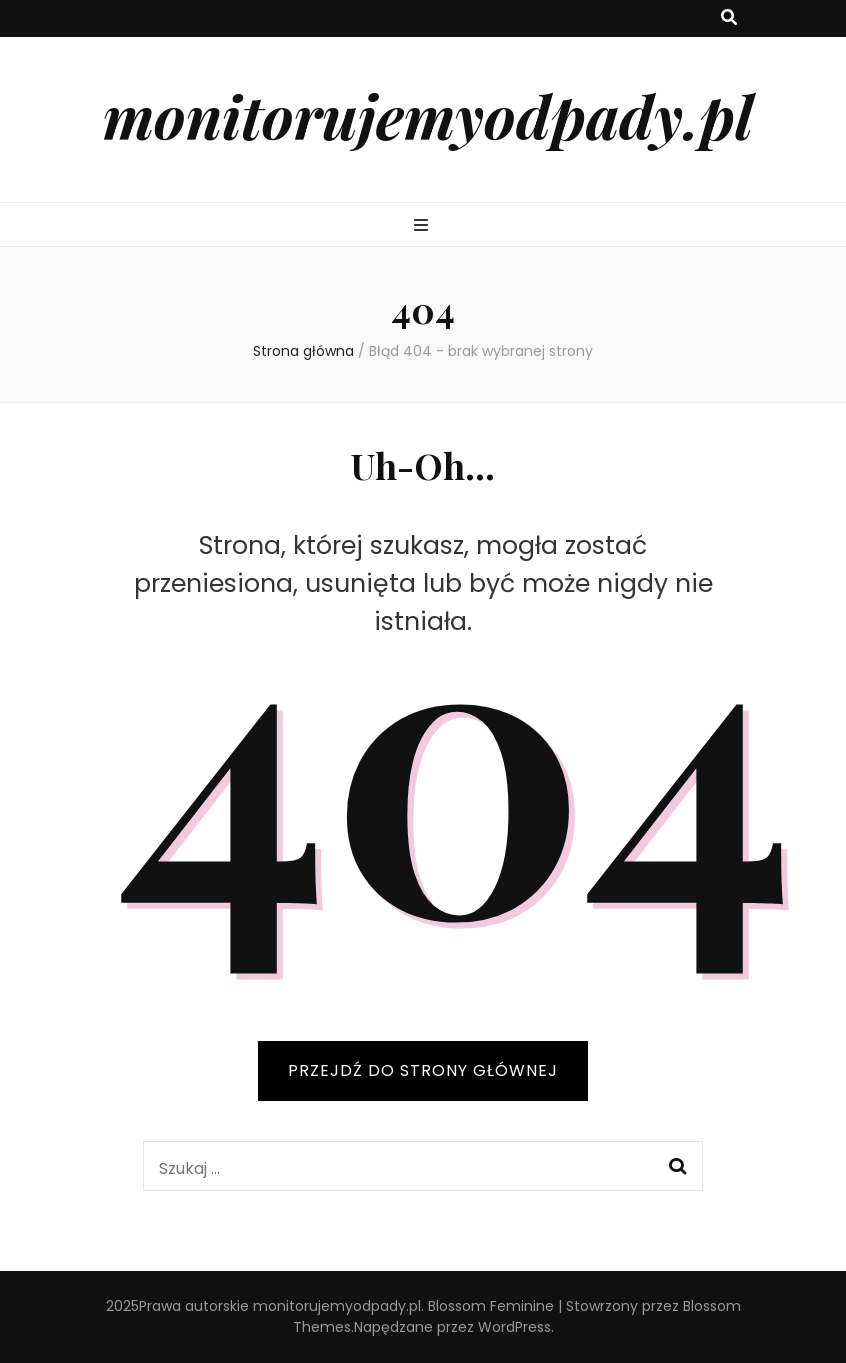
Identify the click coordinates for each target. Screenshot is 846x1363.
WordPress (514, 1327)
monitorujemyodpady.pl (428, 115)
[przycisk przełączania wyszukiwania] (729, 18)
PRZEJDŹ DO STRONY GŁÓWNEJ (423, 1070)
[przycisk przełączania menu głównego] (423, 226)
